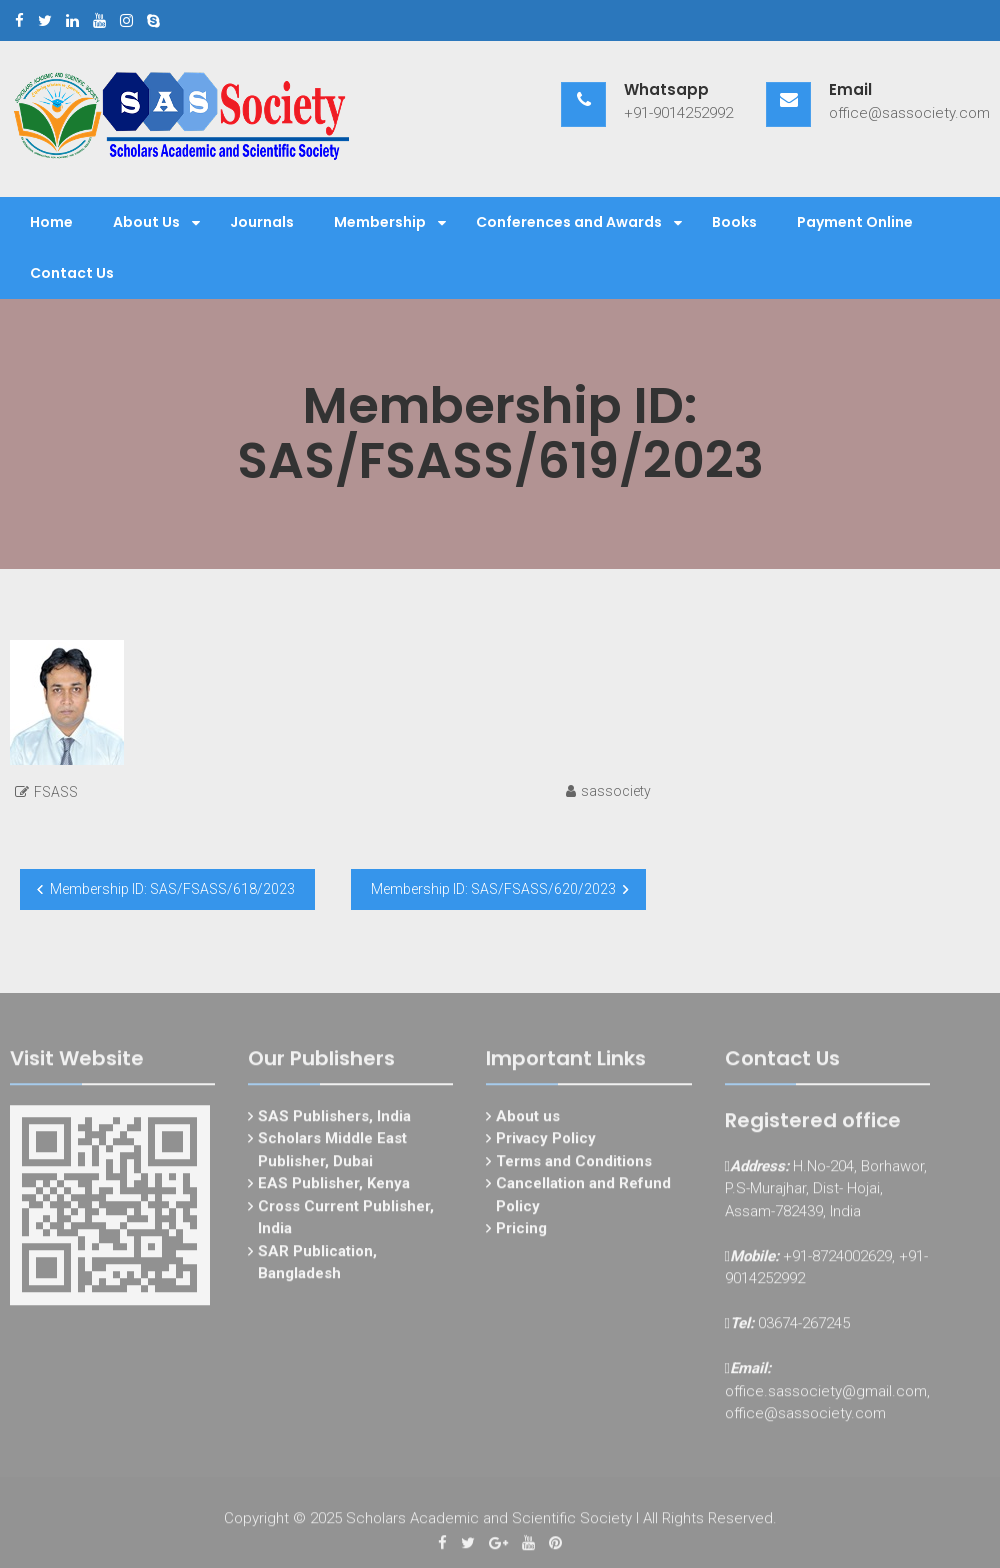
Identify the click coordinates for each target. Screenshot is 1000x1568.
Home (51, 222)
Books (734, 222)
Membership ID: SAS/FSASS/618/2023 (172, 889)
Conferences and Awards (569, 222)
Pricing (521, 1234)
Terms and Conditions (574, 1166)
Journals (262, 222)
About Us (146, 222)
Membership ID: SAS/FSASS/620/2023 (493, 889)
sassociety (616, 791)
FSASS (56, 792)
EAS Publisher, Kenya (334, 1189)
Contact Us (72, 273)
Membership (380, 222)
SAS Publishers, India (334, 1121)
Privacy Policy (546, 1144)
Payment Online (855, 222)
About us (528, 1121)
